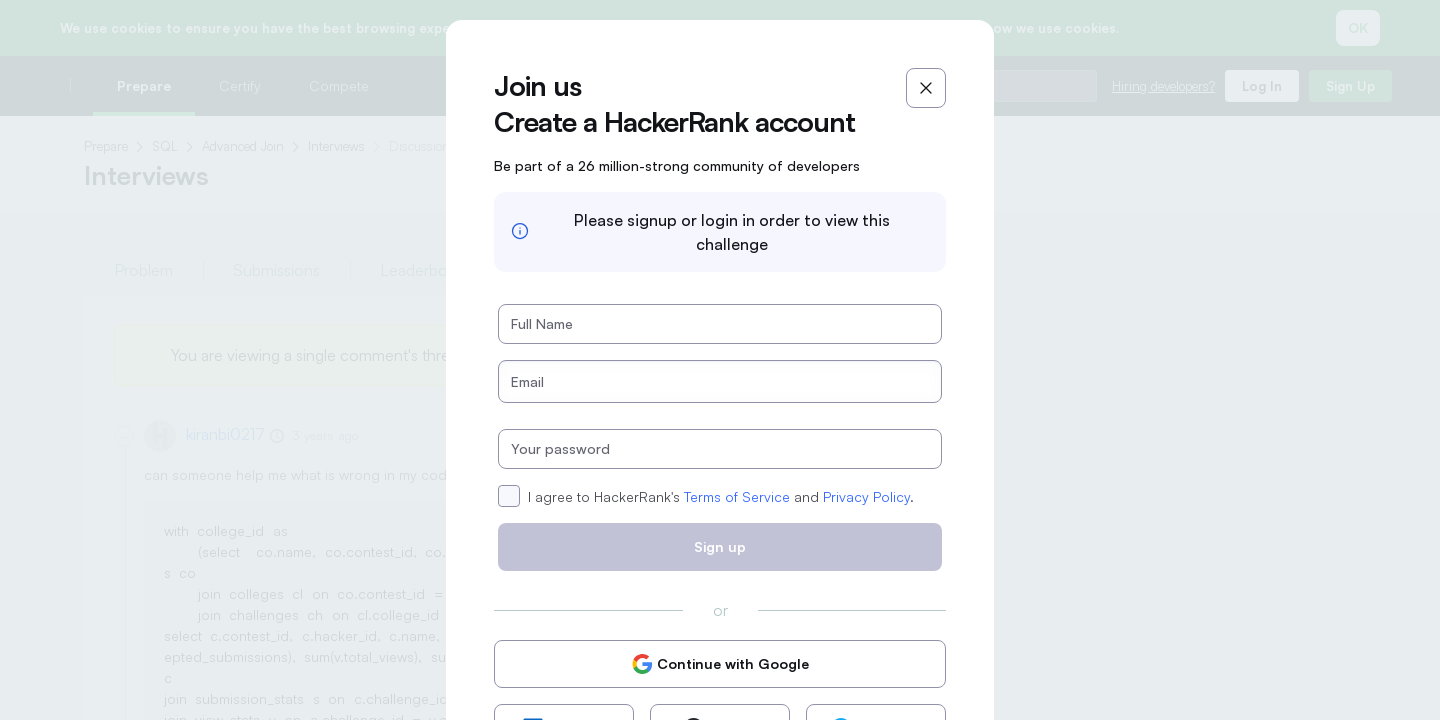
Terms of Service (737, 496)
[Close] (926, 88)
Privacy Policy (866, 496)
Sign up (720, 546)
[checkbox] (509, 496)
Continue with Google (720, 664)
